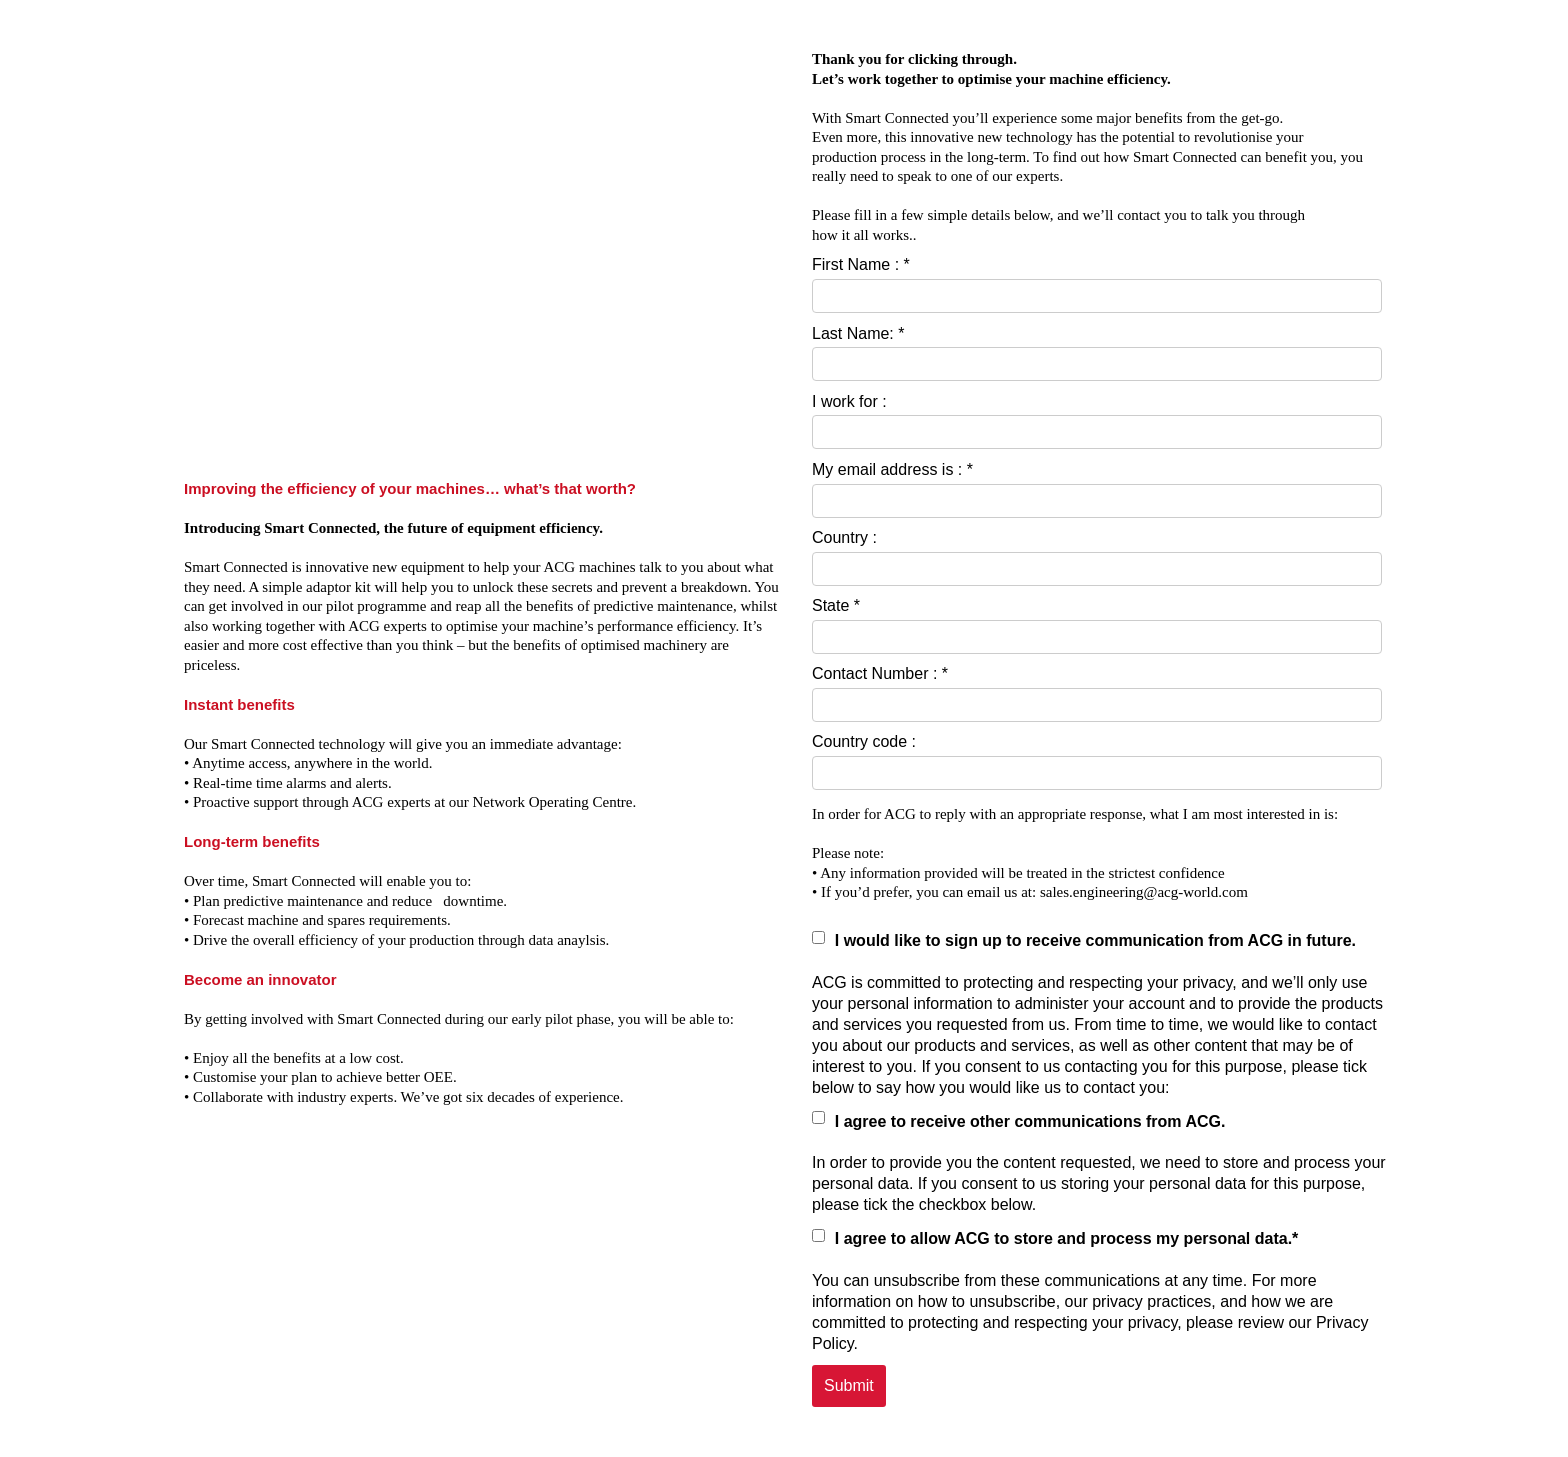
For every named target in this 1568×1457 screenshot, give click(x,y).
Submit (849, 1385)
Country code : (864, 741)
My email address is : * (892, 469)
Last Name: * (858, 333)
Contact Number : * (880, 673)
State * (836, 605)
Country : (844, 537)
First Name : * (861, 264)
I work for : (849, 401)
